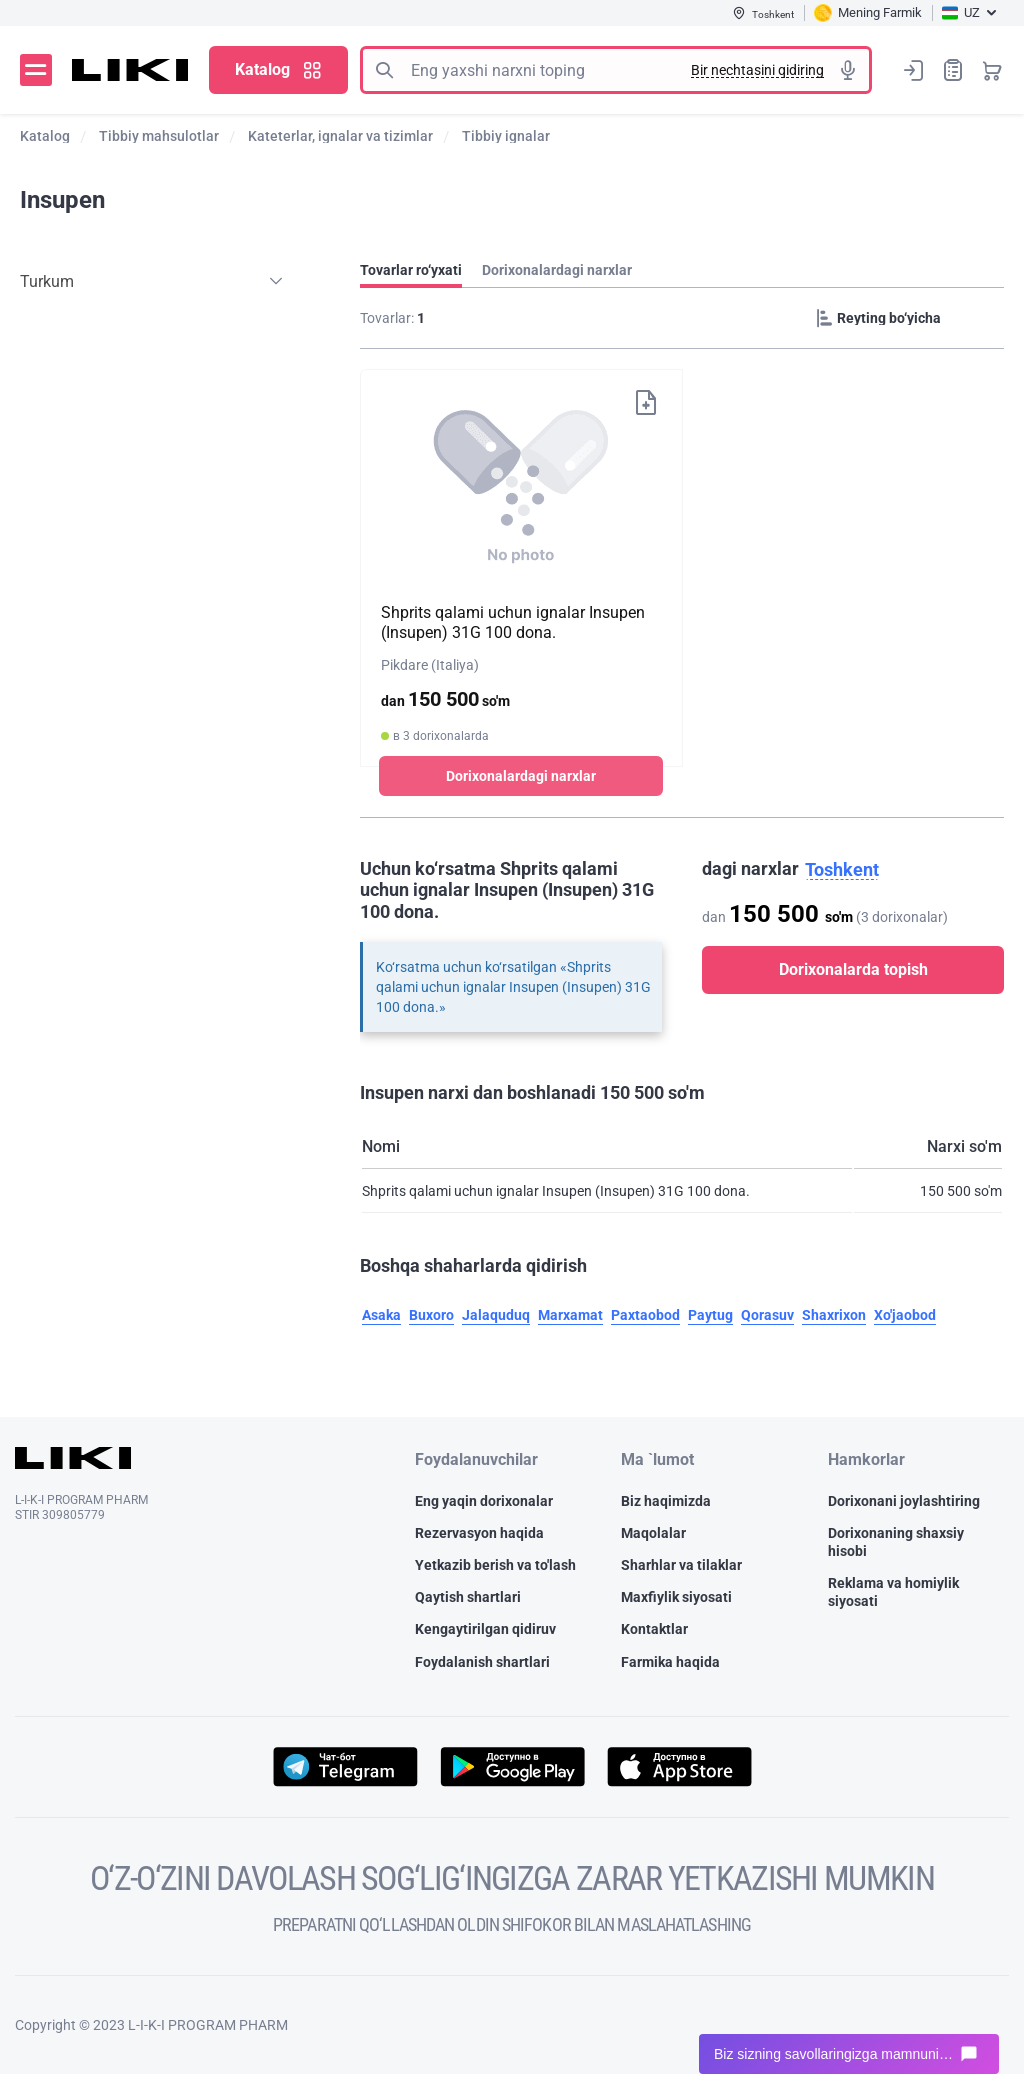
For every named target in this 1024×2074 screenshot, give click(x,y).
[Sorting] (906, 318)
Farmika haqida (670, 1662)
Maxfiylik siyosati (676, 1597)
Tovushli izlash (848, 70)
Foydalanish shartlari (482, 1662)
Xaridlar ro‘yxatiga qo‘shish (646, 402)
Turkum (47, 281)
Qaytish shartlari (468, 1597)
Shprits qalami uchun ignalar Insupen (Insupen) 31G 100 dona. (513, 622)
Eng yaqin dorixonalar (484, 1501)
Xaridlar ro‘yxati (953, 69)
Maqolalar (653, 1533)
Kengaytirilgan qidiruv (485, 1629)
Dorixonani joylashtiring (904, 1501)
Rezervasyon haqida (479, 1533)
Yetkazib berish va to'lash (495, 1565)
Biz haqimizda (666, 1501)
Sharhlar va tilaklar (681, 1565)
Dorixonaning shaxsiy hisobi (896, 1542)
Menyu (36, 70)
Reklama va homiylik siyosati (893, 1592)
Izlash (384, 70)
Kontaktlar (654, 1629)
